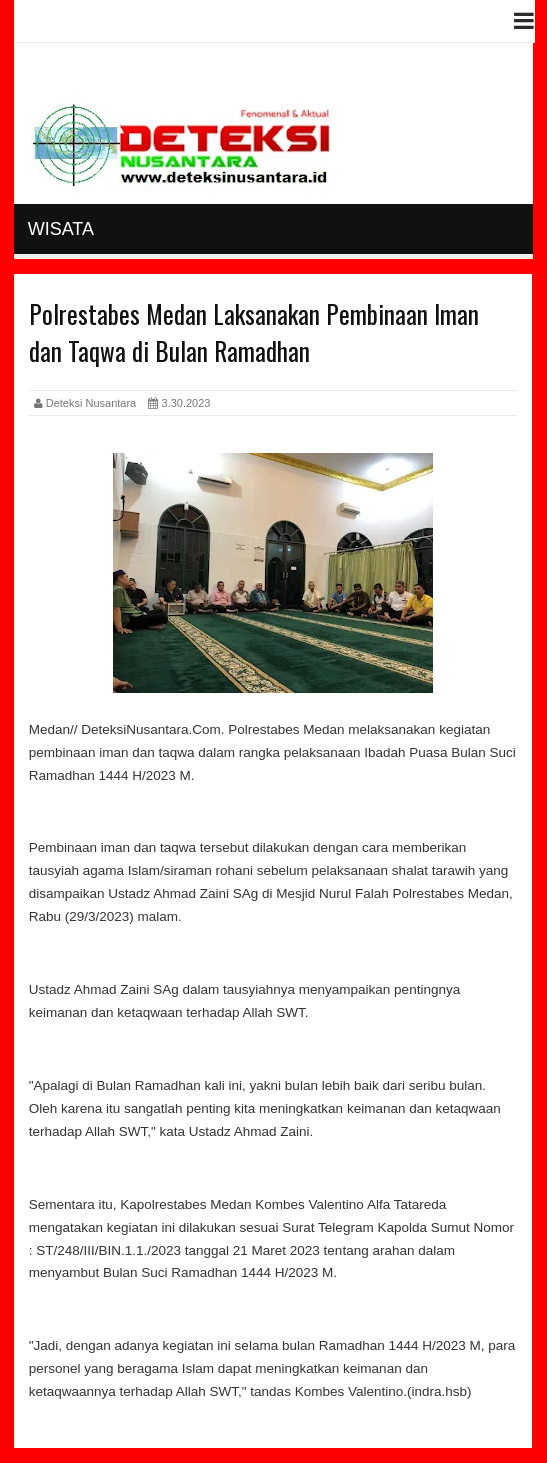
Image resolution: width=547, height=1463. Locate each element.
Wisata (61, 229)
